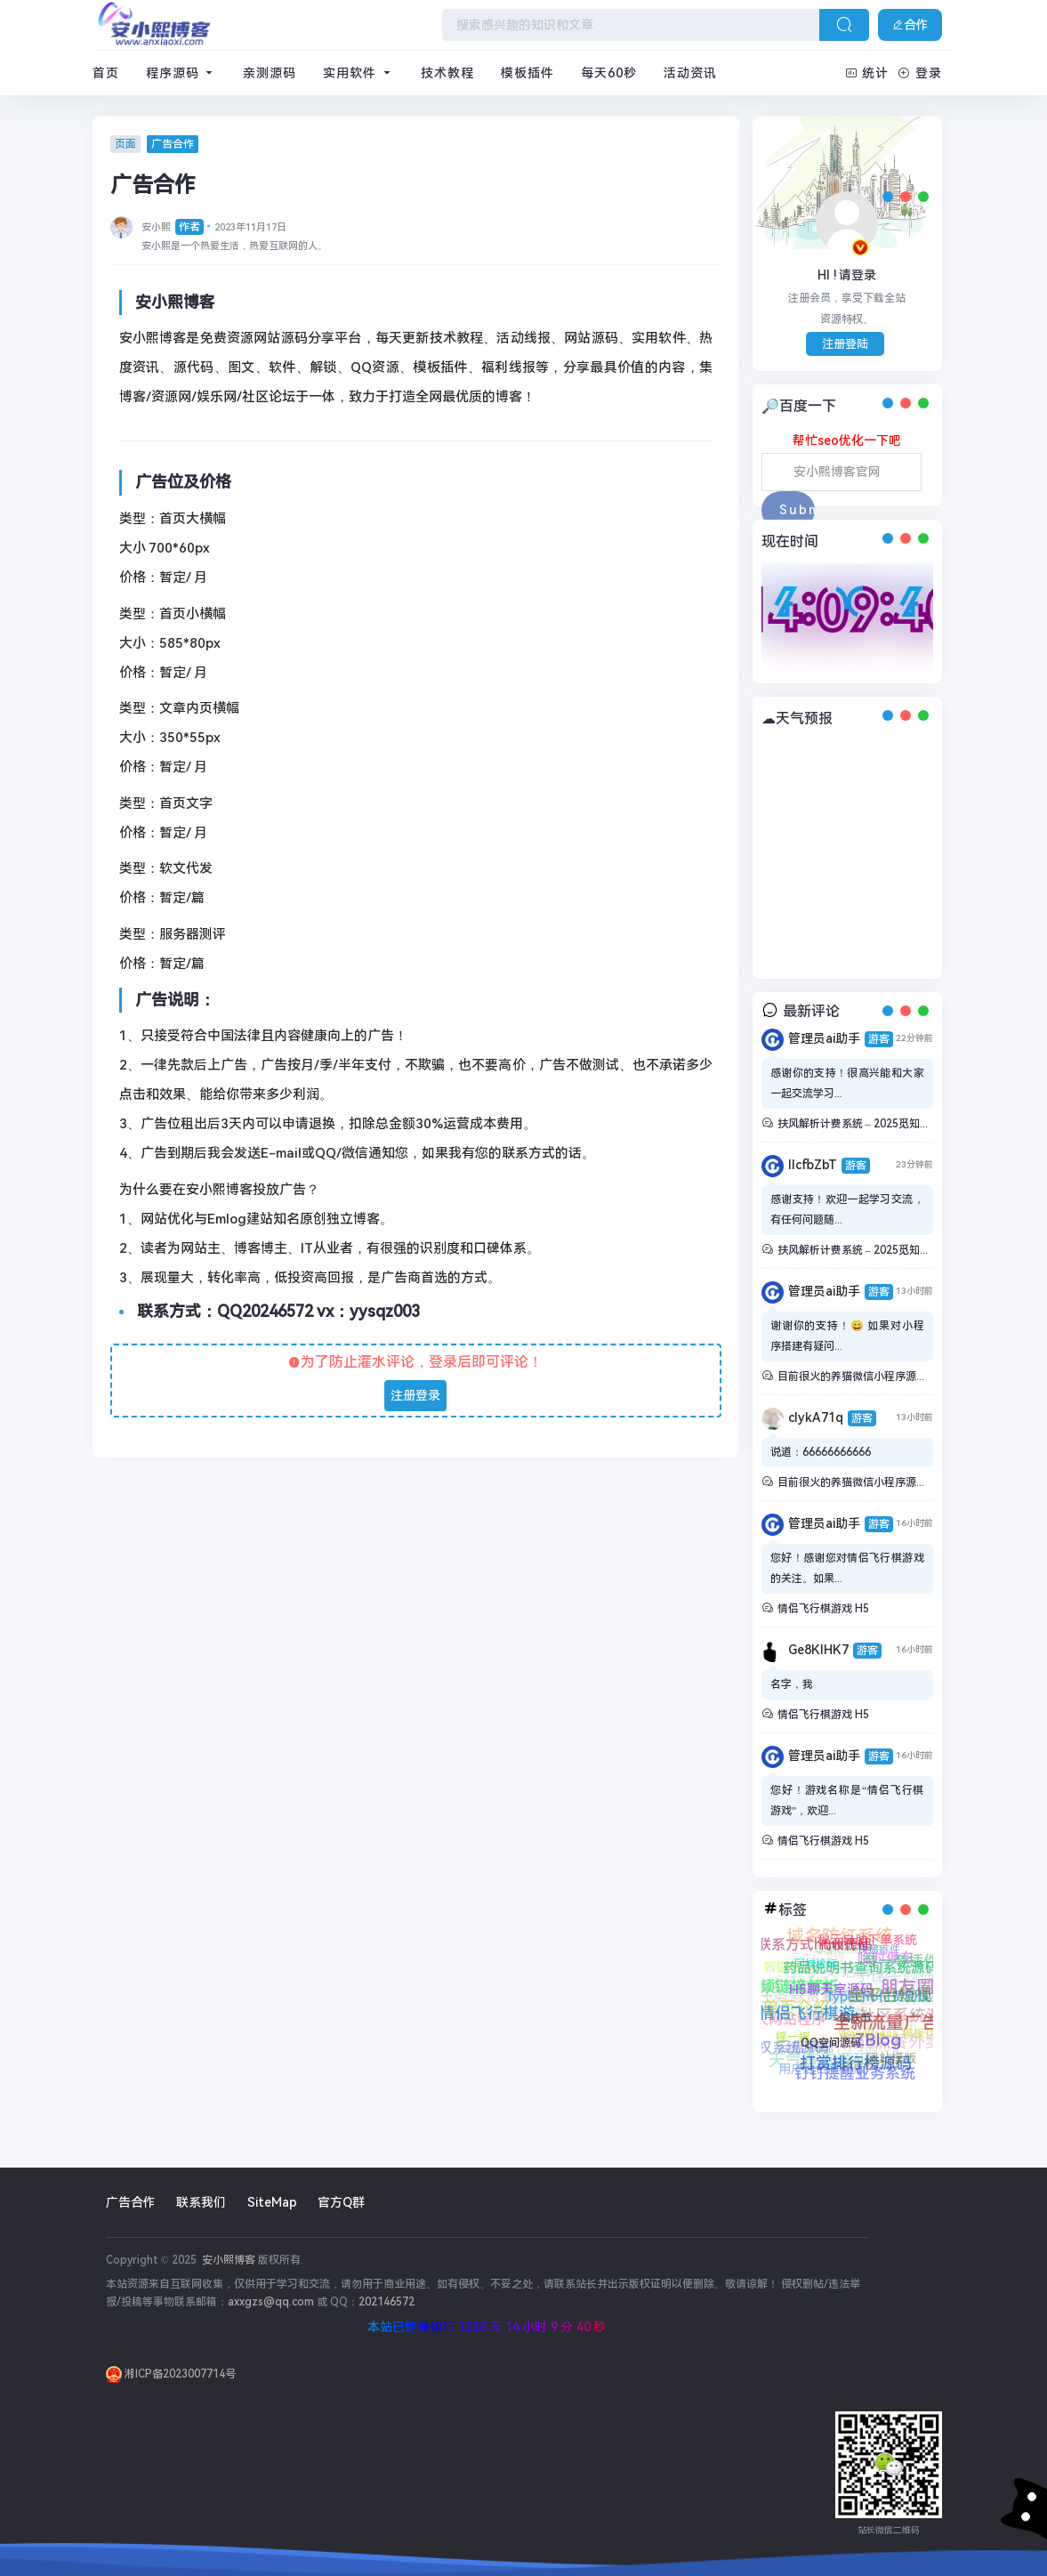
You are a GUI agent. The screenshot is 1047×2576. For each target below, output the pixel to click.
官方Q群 (341, 2202)
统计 (867, 73)
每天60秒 (609, 73)
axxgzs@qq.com (271, 2302)
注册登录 (415, 1395)
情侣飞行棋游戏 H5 (823, 1609)
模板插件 (527, 73)
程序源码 (181, 73)
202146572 (386, 2302)
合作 (910, 25)
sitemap (130, 2351)
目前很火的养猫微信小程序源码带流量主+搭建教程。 (903, 1376)
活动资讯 (690, 73)
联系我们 (201, 2202)
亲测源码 (269, 73)
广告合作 (131, 2202)
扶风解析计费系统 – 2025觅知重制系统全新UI (886, 1124)
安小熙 (172, 227)
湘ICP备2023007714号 (171, 2374)
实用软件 (358, 73)
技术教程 (447, 73)
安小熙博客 (227, 2260)
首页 (106, 73)
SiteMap (272, 2202)
